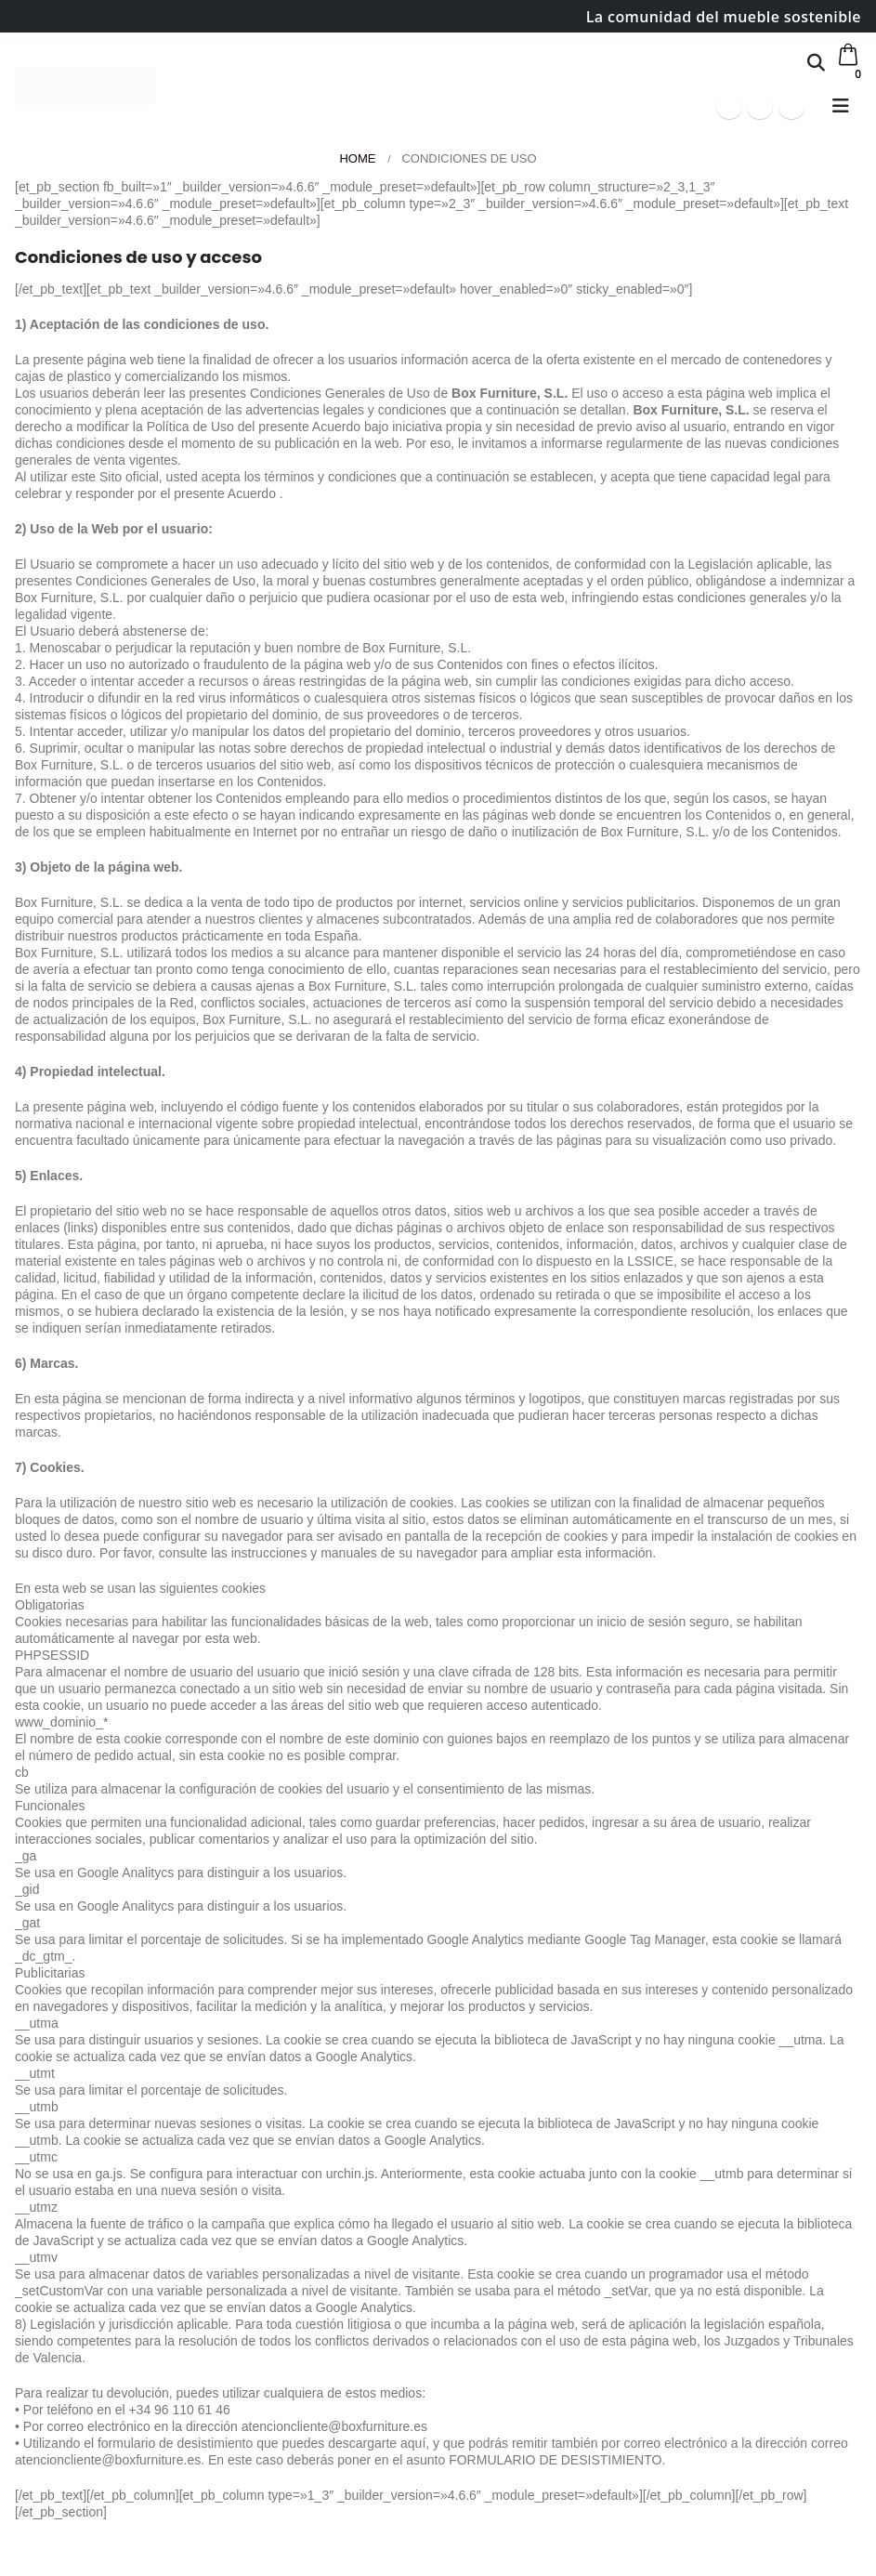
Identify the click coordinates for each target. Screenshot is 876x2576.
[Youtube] (760, 106)
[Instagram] (791, 106)
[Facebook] (729, 106)
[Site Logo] (85, 86)
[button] (816, 62)
